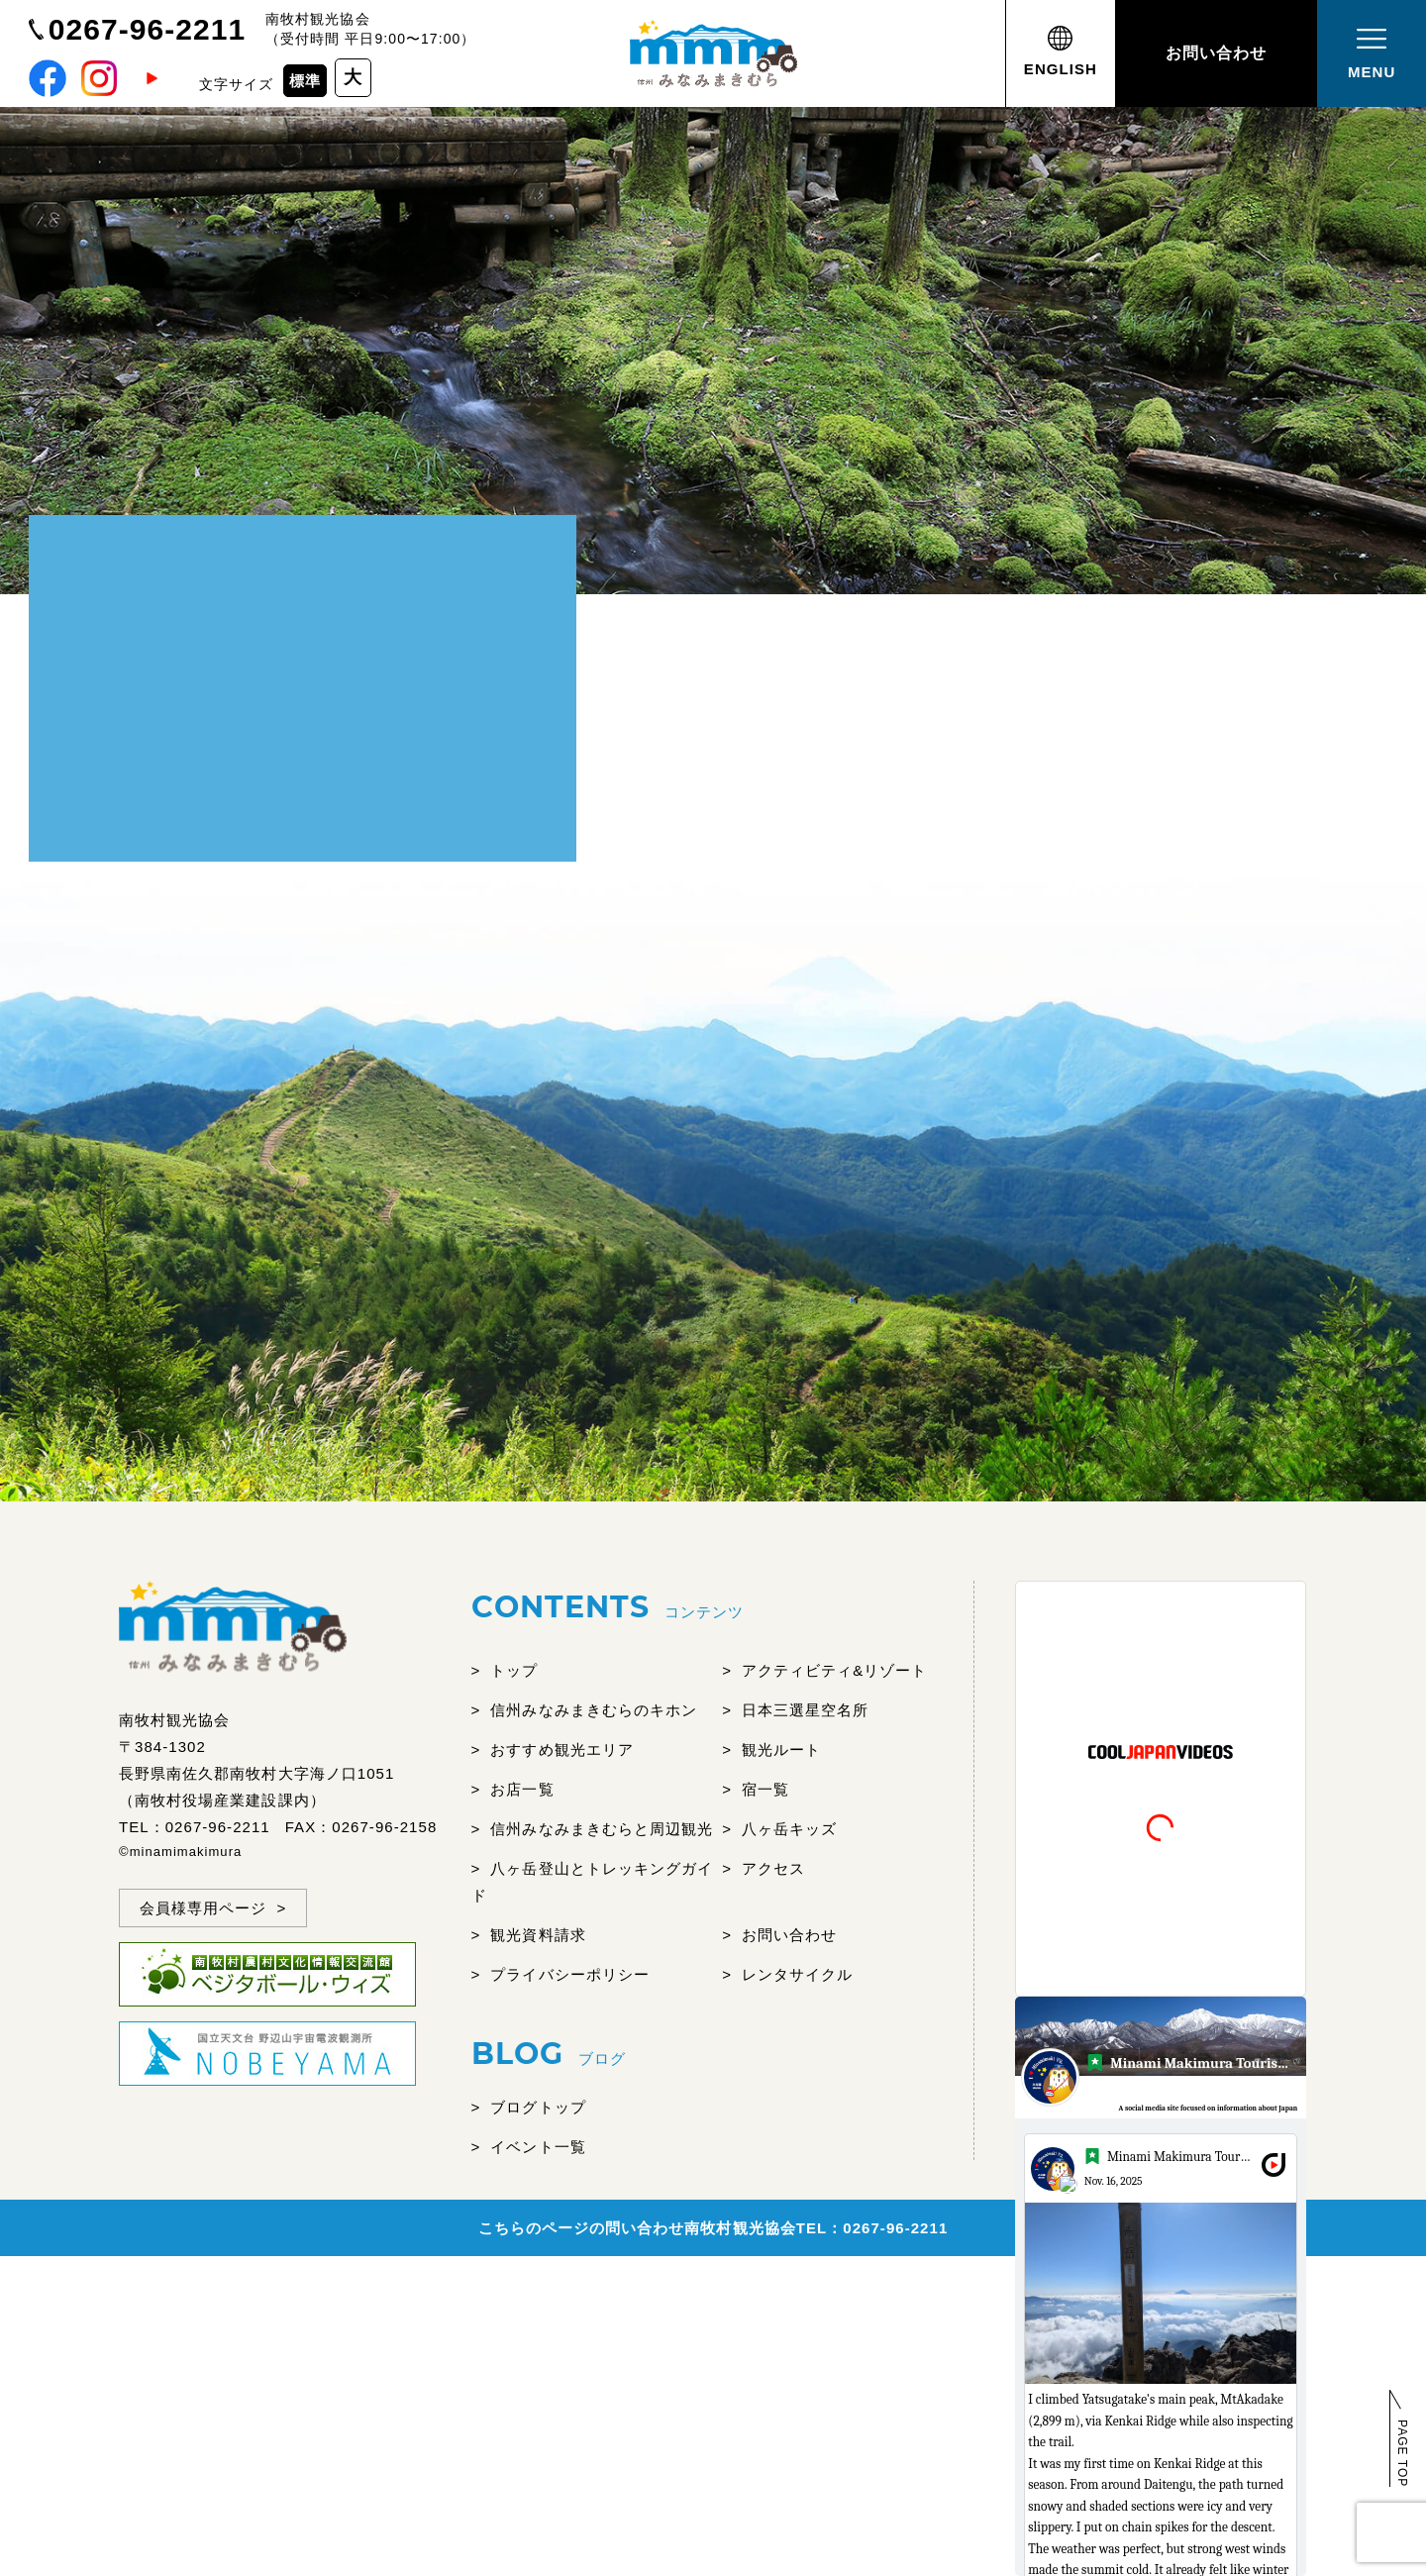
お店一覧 (522, 1789)
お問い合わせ (1216, 53)
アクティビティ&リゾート (835, 1670)
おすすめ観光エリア (561, 1749)
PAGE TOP (1402, 2453)
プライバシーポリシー (570, 1974)
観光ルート (781, 1749)
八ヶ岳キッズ (789, 1828)
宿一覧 (765, 1789)
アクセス (773, 1868)
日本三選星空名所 (805, 1709)
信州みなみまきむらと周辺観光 (601, 1828)
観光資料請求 (537, 1934)
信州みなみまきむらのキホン (593, 1709)
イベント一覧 (537, 2146)
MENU (1371, 51)
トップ (514, 1670)
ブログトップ (537, 2107)
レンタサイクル (797, 1974)
